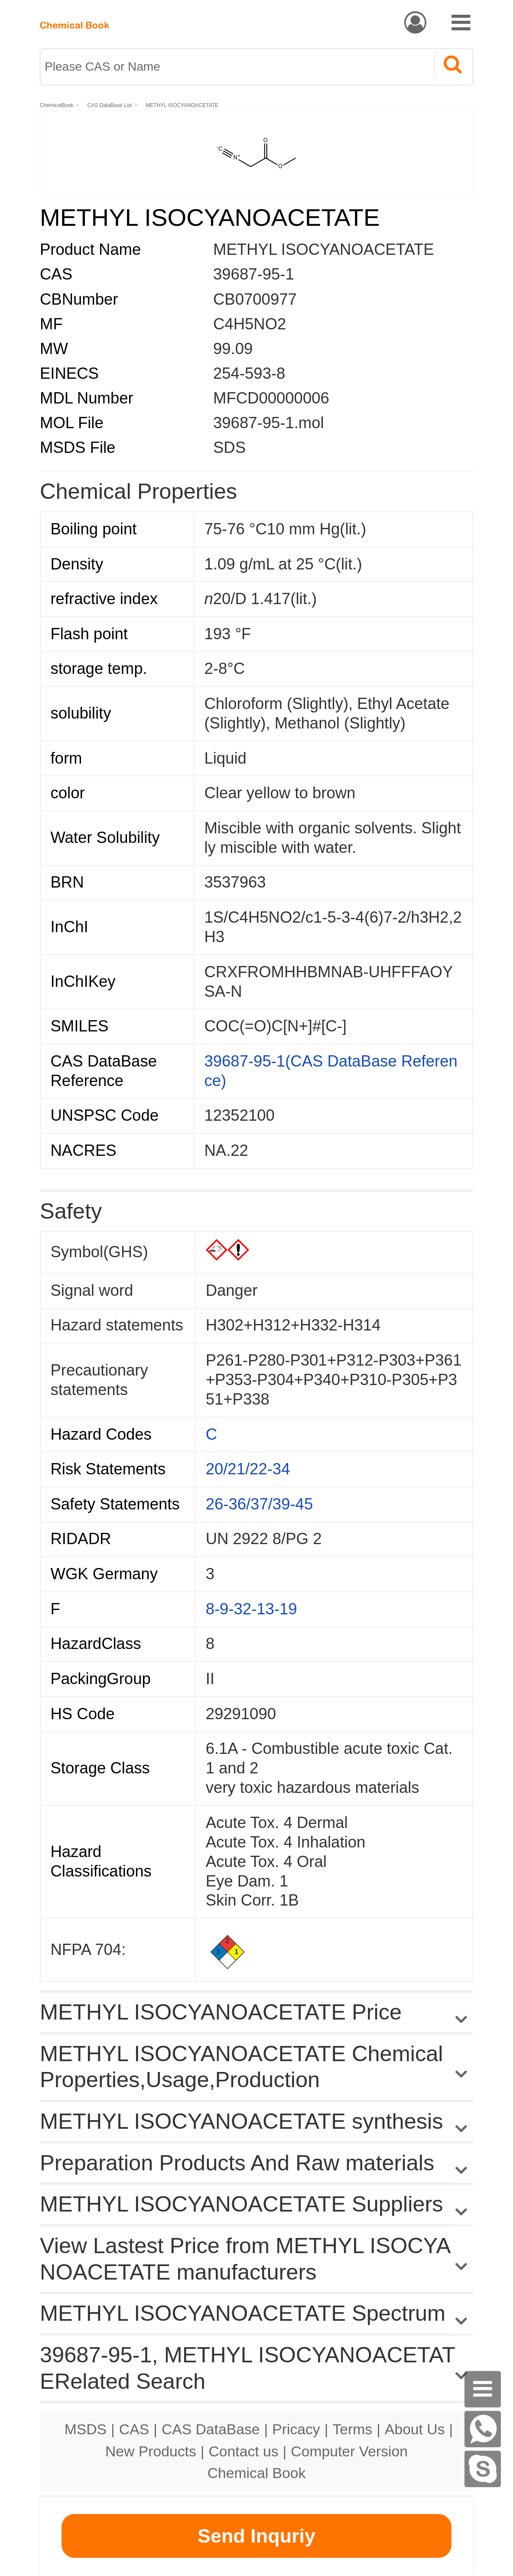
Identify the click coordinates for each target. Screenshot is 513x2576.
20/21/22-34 (248, 1469)
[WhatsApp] (482, 2429)
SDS (229, 447)
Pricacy (296, 2429)
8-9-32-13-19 (251, 1609)
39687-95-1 (253, 274)
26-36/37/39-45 (259, 1504)
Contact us (244, 2451)
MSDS (86, 2429)
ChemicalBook (56, 105)
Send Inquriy (256, 2536)
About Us (415, 2429)
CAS (134, 2429)
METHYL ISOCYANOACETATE (182, 105)
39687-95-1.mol (268, 423)
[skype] (482, 2469)
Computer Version (349, 2451)
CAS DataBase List (110, 105)
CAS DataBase (211, 2429)
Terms (352, 2429)
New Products (150, 2451)
